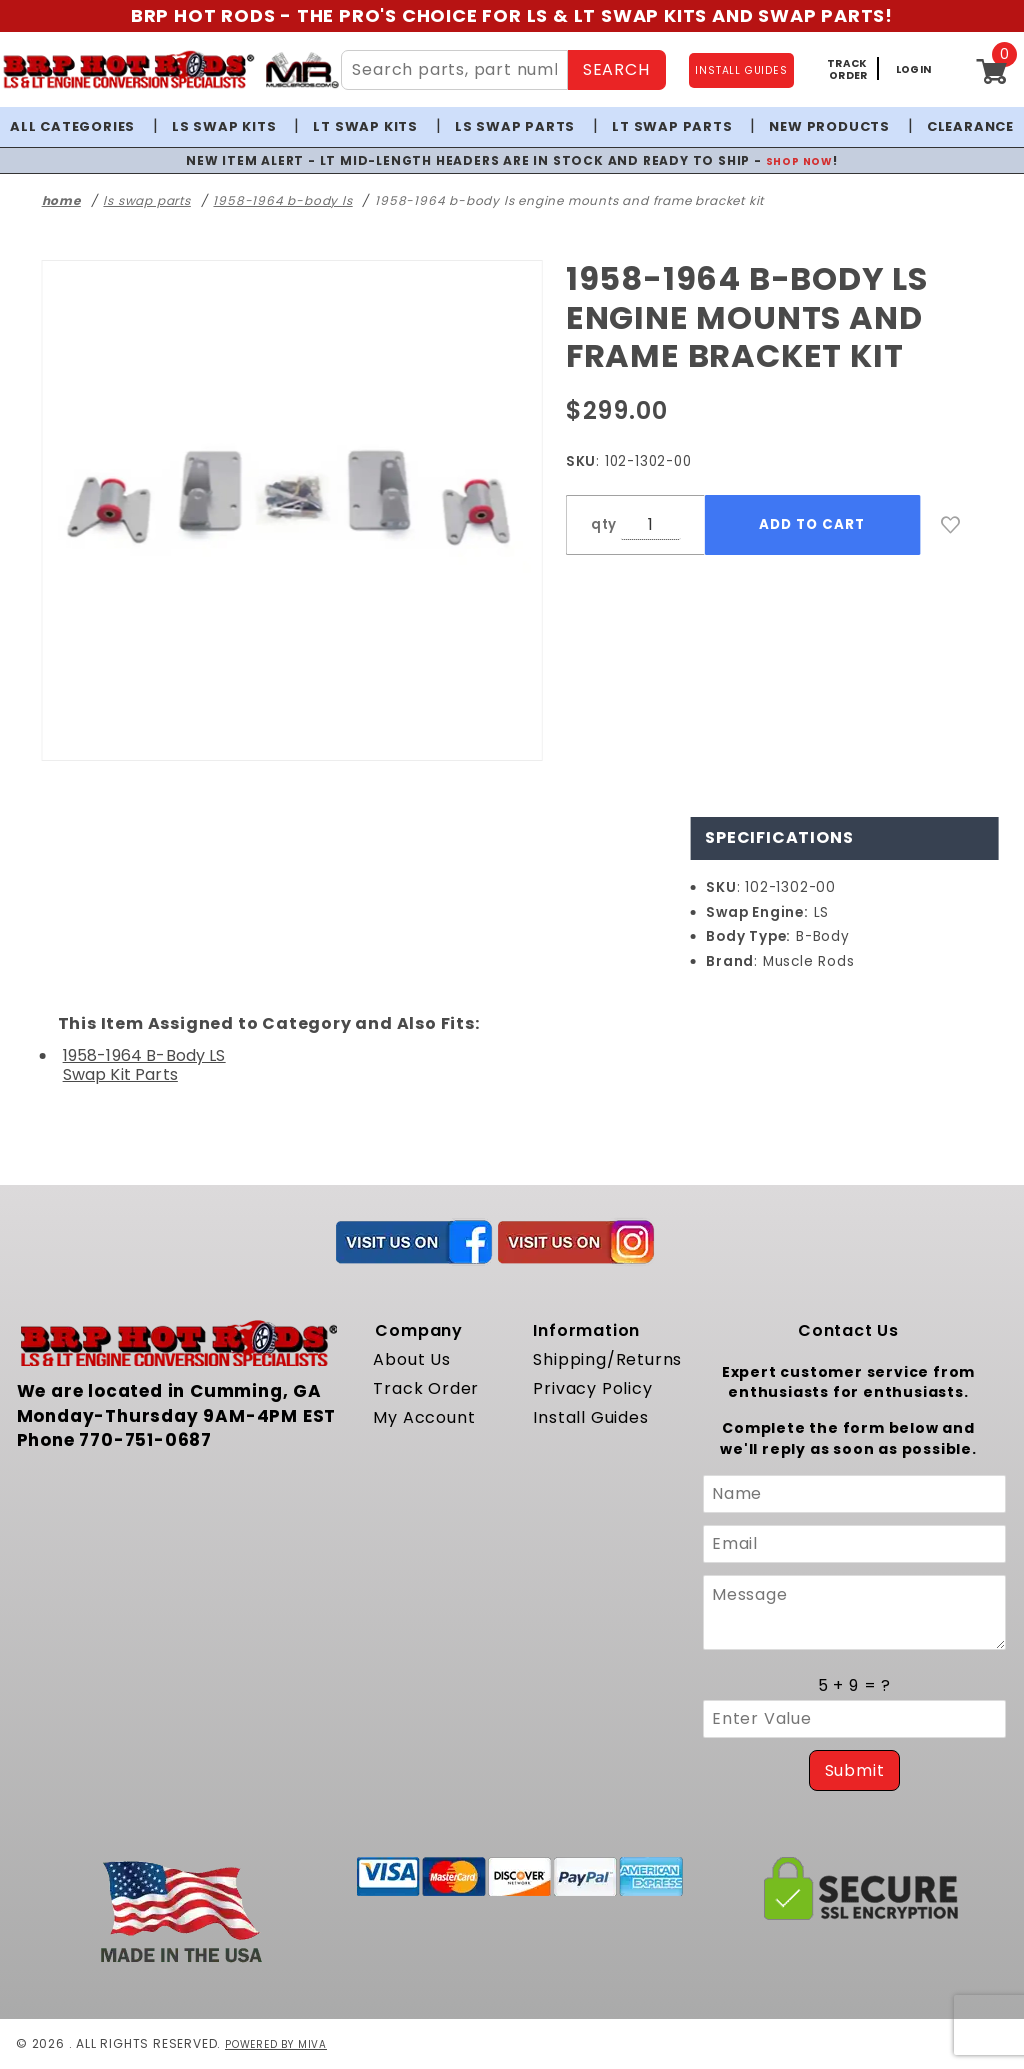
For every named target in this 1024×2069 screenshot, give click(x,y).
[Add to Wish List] (951, 525)
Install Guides (590, 1417)
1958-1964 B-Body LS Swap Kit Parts (144, 1065)
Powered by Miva (283, 2043)
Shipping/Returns (607, 1359)
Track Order (426, 1388)
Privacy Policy (592, 1388)
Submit (855, 1770)
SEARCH (616, 69)
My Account (424, 1417)
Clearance (970, 126)
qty (604, 524)
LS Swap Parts (515, 126)
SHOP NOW (799, 160)
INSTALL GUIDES (741, 70)
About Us (411, 1359)
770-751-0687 (145, 1440)
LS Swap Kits (224, 126)
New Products (829, 126)
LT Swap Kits (365, 126)
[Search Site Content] (454, 70)
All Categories (72, 126)
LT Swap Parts (672, 126)
